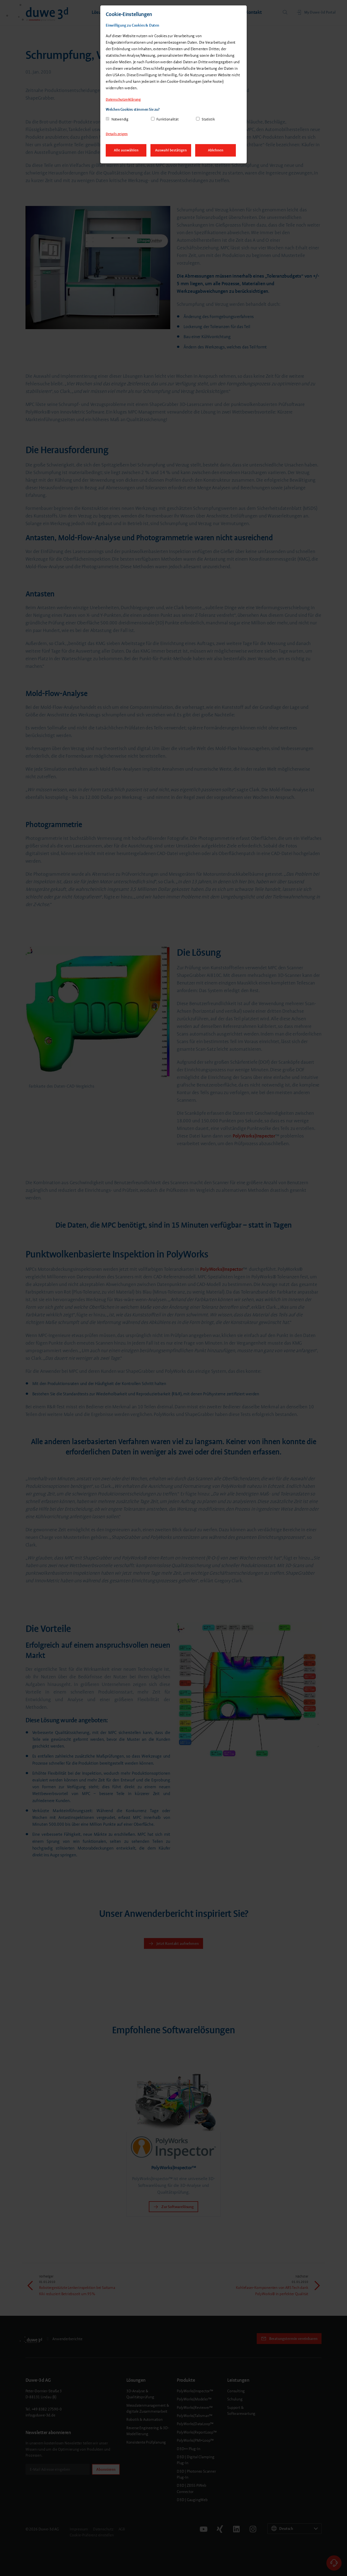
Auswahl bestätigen (171, 150)
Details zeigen (117, 134)
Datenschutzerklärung (123, 99)
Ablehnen (215, 150)
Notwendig (119, 119)
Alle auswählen (126, 150)
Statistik (208, 119)
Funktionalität (167, 119)
